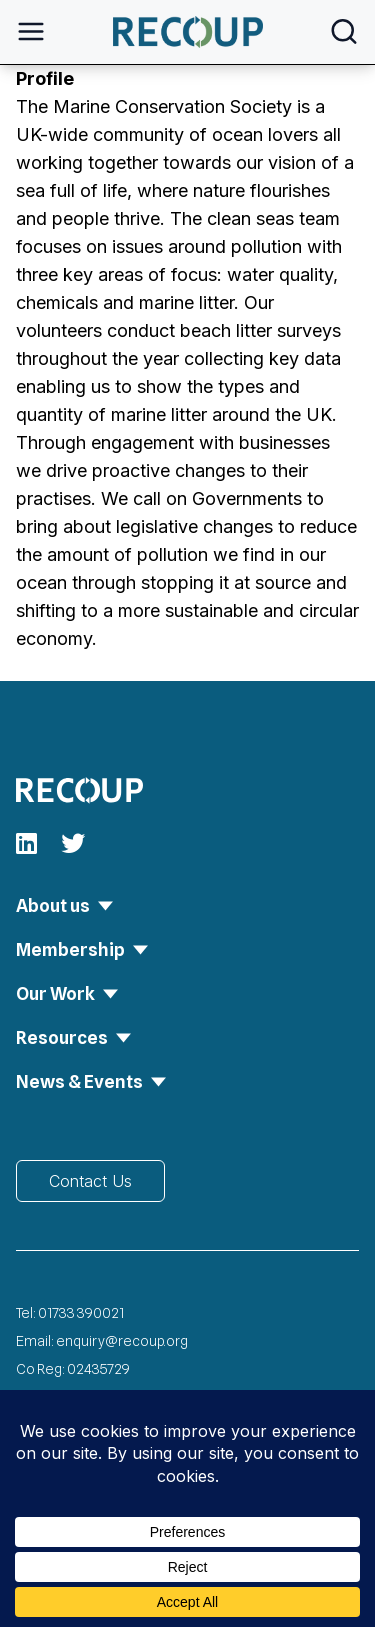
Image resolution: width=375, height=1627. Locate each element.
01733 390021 (81, 1313)
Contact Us (90, 1181)
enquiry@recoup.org (122, 1341)
